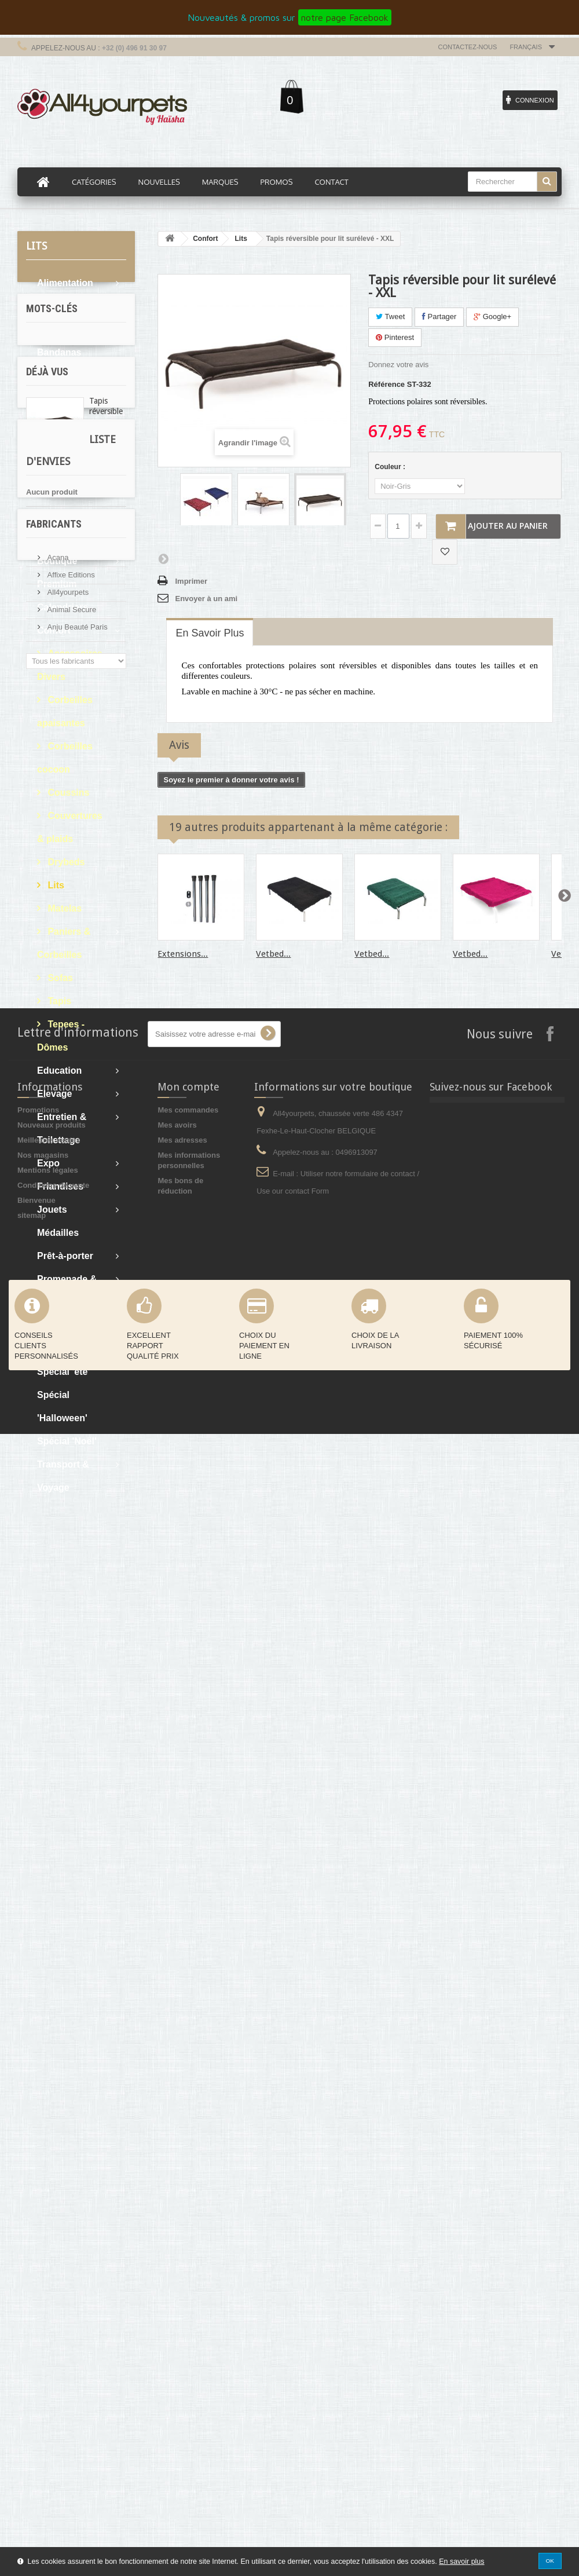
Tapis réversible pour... (106, 1744)
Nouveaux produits (51, 2267)
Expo (48, 1163)
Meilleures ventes (48, 2282)
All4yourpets (67, 2024)
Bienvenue (36, 2342)
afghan (44, 1642)
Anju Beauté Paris (76, 2059)
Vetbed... (273, 954)
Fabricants (54, 1961)
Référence (386, 384)
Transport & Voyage (63, 1475)
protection (81, 1572)
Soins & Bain (65, 1348)
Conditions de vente (53, 2327)
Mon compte (188, 2229)
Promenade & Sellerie (67, 1290)
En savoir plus (461, 2561)
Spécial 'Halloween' (62, 1406)
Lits (54, 885)
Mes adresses (182, 2282)
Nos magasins (42, 2297)
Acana (56, 1989)
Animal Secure (70, 2041)
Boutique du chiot (64, 526)
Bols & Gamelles (57, 387)
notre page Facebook (345, 17)
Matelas (63, 908)
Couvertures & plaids (69, 827)
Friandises (60, 1186)
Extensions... (182, 954)
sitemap (31, 2357)
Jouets (52, 1209)
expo (40, 1659)
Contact (331, 181)
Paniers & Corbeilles (63, 943)
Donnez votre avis (398, 364)
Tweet (390, 316)
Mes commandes (187, 2252)
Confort (54, 630)
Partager (439, 316)
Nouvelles (159, 181)
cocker (75, 1659)
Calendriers (62, 607)
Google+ (492, 316)
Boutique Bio (66, 445)
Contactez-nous (467, 46)
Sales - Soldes (68, 1325)
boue (79, 1642)
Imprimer (191, 581)
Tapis (58, 1001)
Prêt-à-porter (65, 1256)
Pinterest (395, 337)
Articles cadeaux (55, 317)
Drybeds (65, 862)
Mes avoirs (176, 2267)
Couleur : (391, 467)
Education (59, 1070)
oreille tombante (61, 1624)
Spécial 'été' (63, 1372)
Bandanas (59, 352)
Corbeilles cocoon (65, 757)
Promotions (38, 2252)
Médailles (58, 1233)
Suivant (163, 558)
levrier (103, 1590)
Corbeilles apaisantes (65, 711)
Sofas (59, 978)
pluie (40, 1572)
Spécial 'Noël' (67, 1441)
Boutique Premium (57, 572)
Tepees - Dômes (61, 1035)
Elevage (54, 1094)
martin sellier (55, 1590)
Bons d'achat (66, 422)
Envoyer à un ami (206, 598)
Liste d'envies (63, 1852)
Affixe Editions (70, 2007)
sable (41, 1607)
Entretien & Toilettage (61, 1128)
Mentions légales (47, 2312)
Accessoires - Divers (72, 665)
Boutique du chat (64, 479)
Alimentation (65, 283)
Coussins (67, 792)
